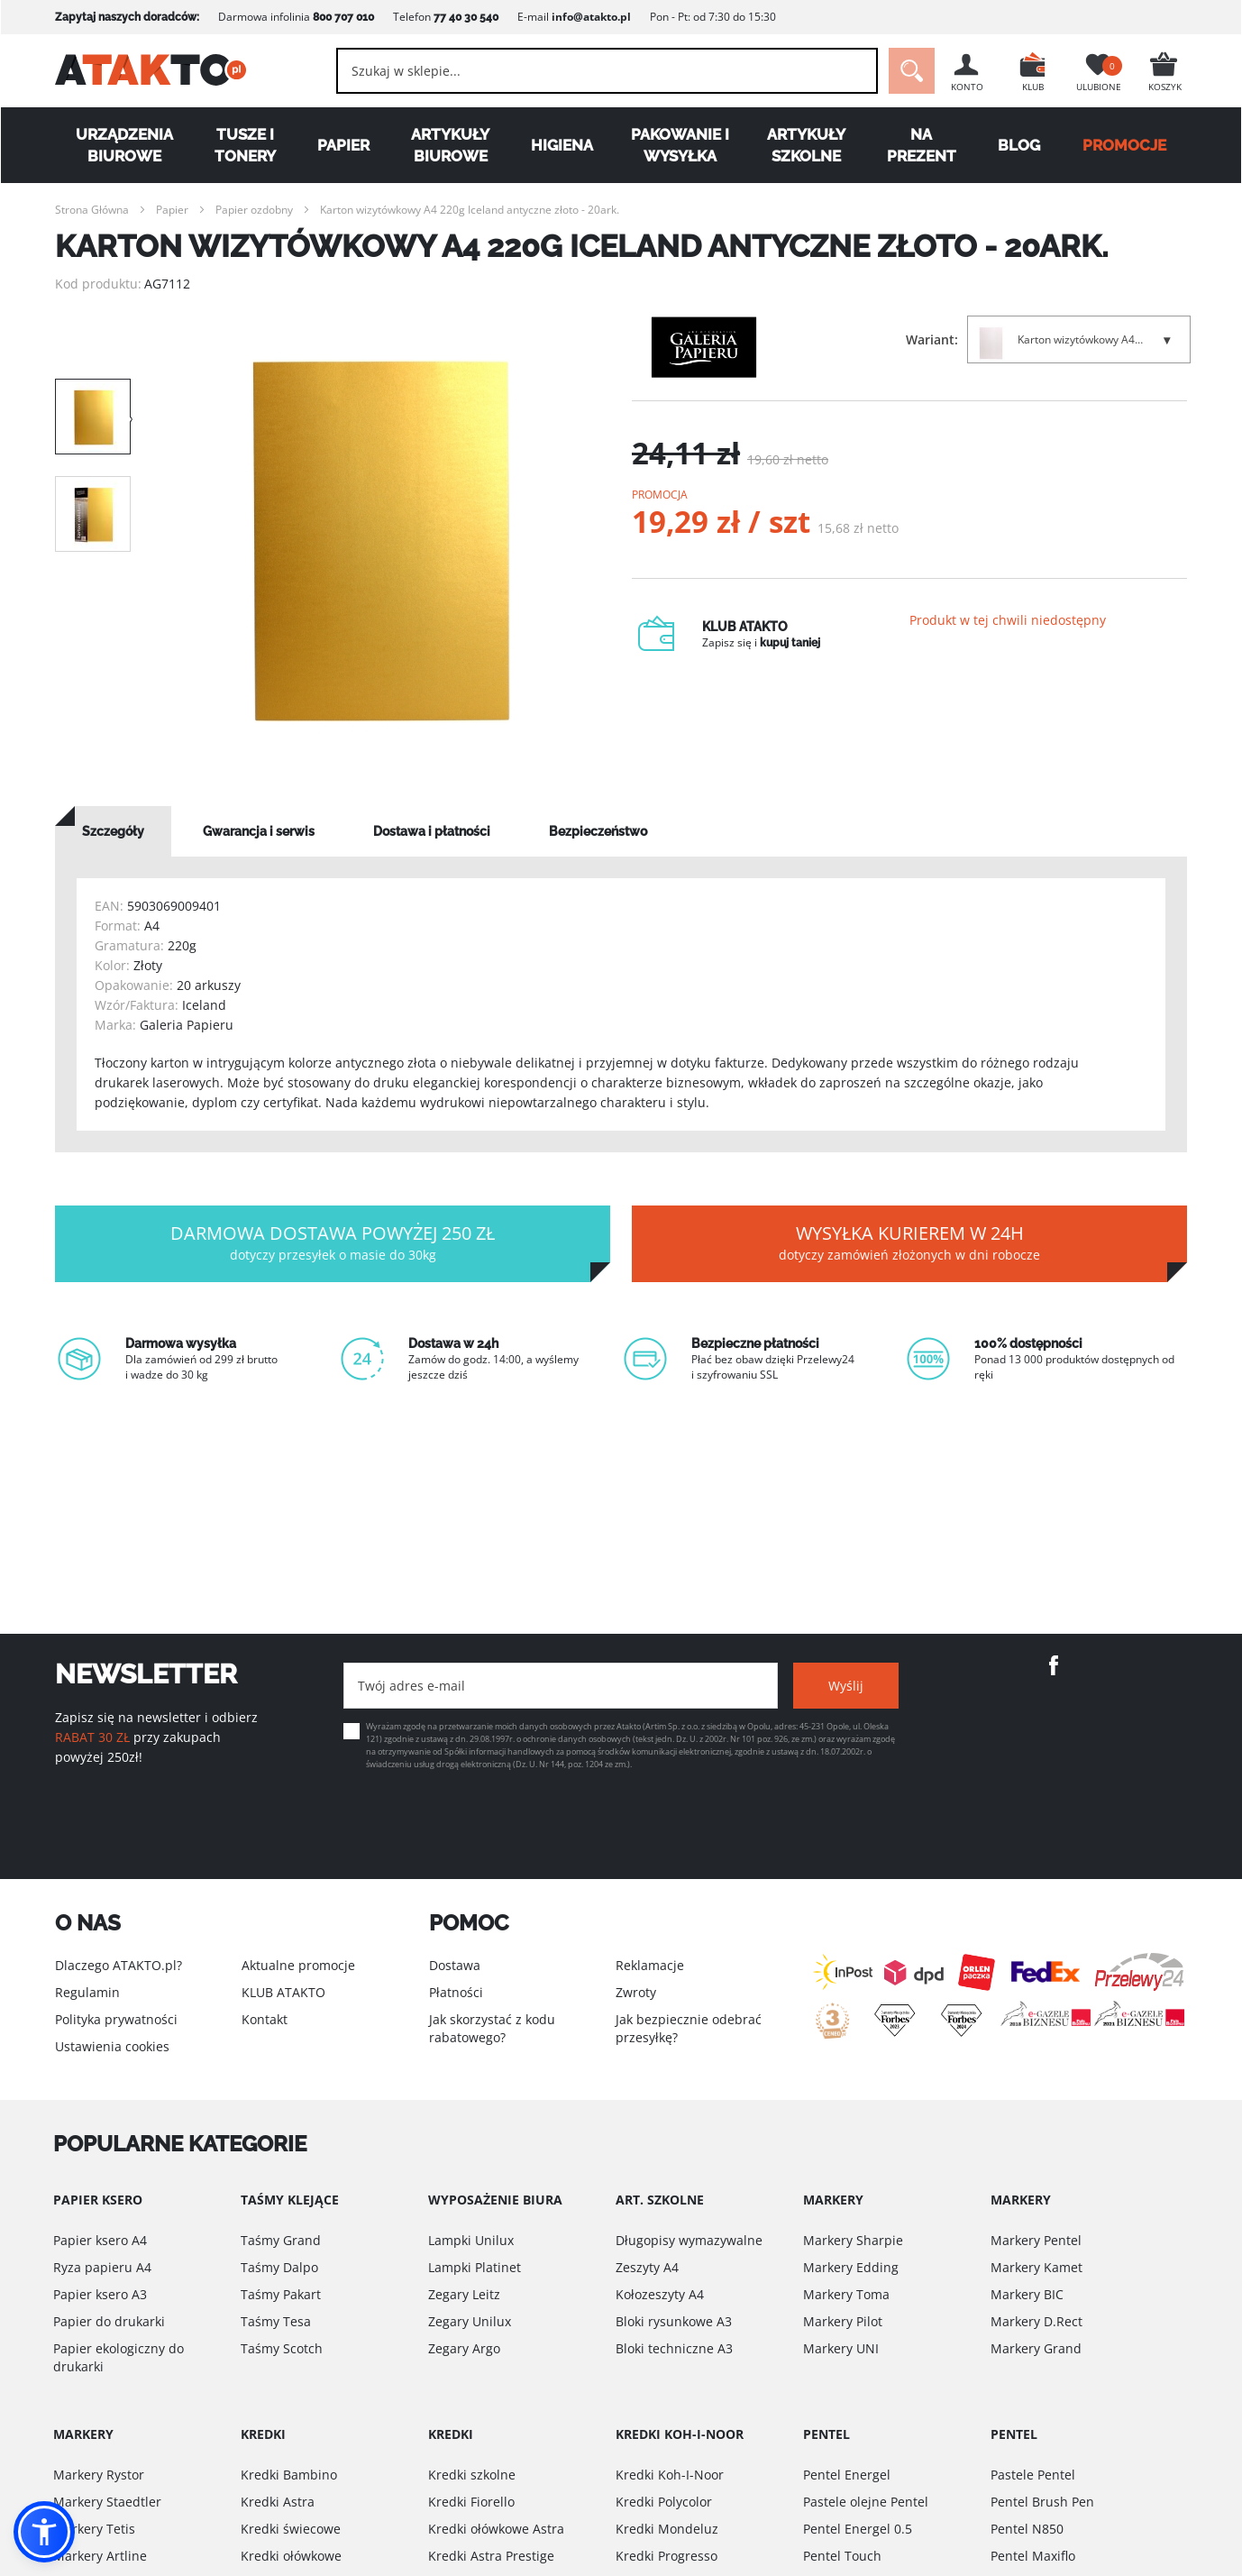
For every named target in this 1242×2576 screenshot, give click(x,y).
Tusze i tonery (245, 145)
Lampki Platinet (474, 2267)
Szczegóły (113, 831)
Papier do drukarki (109, 2321)
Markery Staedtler (107, 2501)
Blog (1019, 145)
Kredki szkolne (472, 2474)
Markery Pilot (842, 2321)
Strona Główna (92, 209)
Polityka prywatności (116, 2019)
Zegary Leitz (464, 2294)
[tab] (113, 831)
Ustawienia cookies (112, 2046)
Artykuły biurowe (450, 145)
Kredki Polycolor (664, 2501)
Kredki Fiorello (471, 2501)
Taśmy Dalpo (279, 2267)
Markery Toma (846, 2294)
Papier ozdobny (254, 209)
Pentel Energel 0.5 (857, 2528)
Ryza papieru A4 (102, 2267)
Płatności (456, 1992)
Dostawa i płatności (431, 831)
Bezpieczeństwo (598, 831)
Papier (343, 145)
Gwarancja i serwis (259, 831)
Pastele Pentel (1033, 2474)
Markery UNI (841, 2348)
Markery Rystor (98, 2474)
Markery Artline (100, 2555)
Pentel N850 (1027, 2528)
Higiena (562, 145)
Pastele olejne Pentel (865, 2501)
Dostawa (454, 1965)
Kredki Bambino (289, 2474)
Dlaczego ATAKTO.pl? (118, 1965)
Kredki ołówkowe (291, 2555)
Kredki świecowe (291, 2528)
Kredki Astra (278, 2501)
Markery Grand (1036, 2348)
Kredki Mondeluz (667, 2528)
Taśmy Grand (281, 2240)
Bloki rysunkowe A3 (674, 2321)
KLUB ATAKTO (283, 1992)
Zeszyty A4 (647, 2267)
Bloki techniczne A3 (674, 2348)
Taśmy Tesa (276, 2321)
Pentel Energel (846, 2474)
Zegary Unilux (469, 2321)
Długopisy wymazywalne (689, 2240)
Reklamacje (650, 1965)
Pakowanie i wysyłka (680, 145)
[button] (44, 2532)
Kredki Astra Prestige (491, 2555)
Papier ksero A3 (100, 2294)
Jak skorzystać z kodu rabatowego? (492, 2028)
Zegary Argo (464, 2348)
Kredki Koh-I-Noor (670, 2474)
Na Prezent (921, 145)
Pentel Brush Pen (1042, 2501)
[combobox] (603, 71)
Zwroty (636, 1992)
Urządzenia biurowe (124, 145)
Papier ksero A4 (100, 2240)
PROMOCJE (1124, 145)
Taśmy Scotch (282, 2348)
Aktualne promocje (298, 1965)
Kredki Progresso (666, 2555)
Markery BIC (1027, 2294)
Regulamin (87, 1992)
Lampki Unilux (471, 2240)
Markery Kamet (1036, 2267)
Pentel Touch (842, 2555)
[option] (381, 541)
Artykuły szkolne (806, 145)
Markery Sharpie (853, 2240)
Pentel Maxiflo (1033, 2555)
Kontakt (265, 2019)
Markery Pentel (1036, 2240)
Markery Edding (851, 2267)
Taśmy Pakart (281, 2294)
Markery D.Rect (1036, 2321)
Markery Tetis (94, 2528)
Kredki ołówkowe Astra (496, 2528)
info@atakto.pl (591, 16)
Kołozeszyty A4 (660, 2294)
